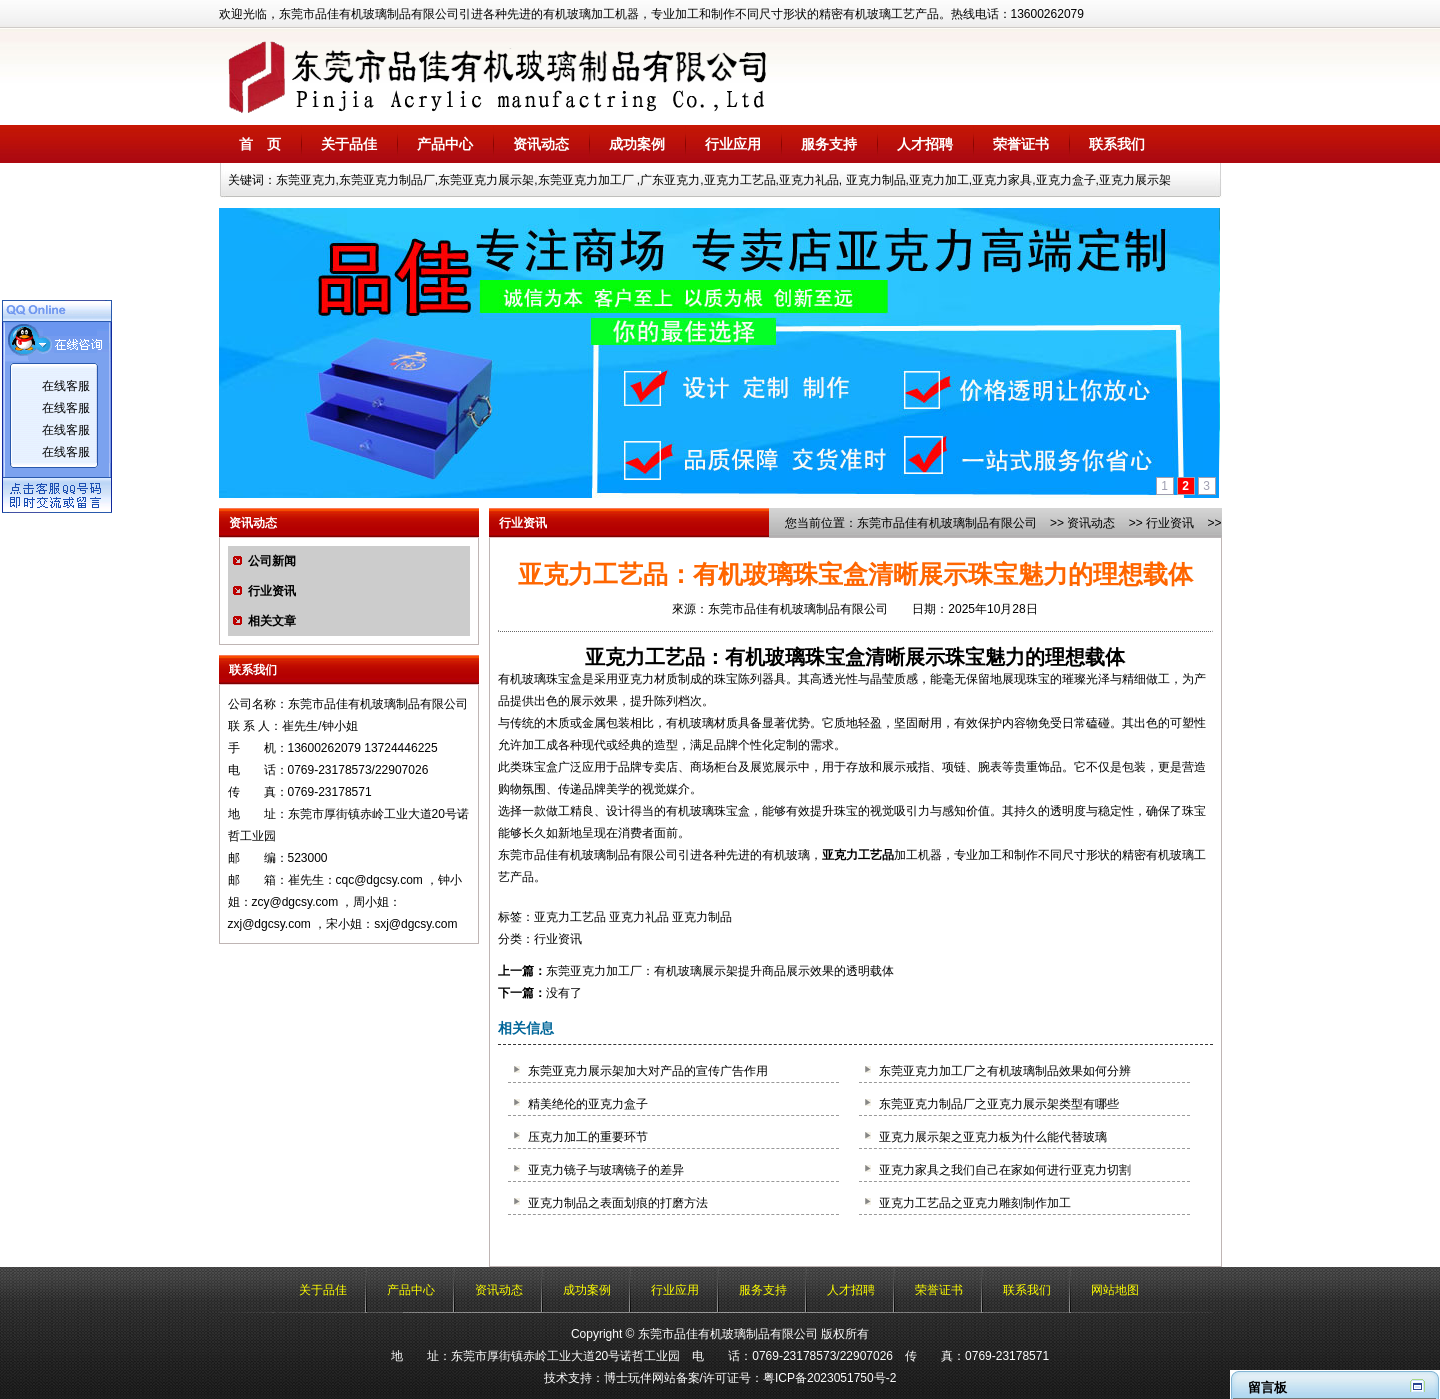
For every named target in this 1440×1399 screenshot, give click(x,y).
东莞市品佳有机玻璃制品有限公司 (947, 523)
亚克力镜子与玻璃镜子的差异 (606, 1170)
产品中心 (445, 144)
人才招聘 (925, 144)
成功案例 (637, 144)
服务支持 (829, 144)
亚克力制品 (702, 917)
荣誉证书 (1021, 144)
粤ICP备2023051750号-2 (829, 1378)
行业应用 (733, 144)
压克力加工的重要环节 (588, 1137)
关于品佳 (349, 144)
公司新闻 (272, 561)
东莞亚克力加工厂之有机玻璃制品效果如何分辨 (1005, 1071)
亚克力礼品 (639, 917)
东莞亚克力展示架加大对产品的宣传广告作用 (648, 1071)
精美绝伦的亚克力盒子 (588, 1104)
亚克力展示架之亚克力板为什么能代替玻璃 (993, 1137)
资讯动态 (541, 144)
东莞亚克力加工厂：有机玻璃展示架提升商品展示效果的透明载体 (720, 971)
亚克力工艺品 (645, 657)
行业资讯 (272, 591)
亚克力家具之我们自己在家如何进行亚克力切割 (1005, 1170)
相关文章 (272, 621)
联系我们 (1117, 144)
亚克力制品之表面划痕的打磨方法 (618, 1203)
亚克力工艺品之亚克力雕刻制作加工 (975, 1203)
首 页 (260, 144)
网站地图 (1115, 1290)
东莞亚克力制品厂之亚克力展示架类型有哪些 (999, 1104)
